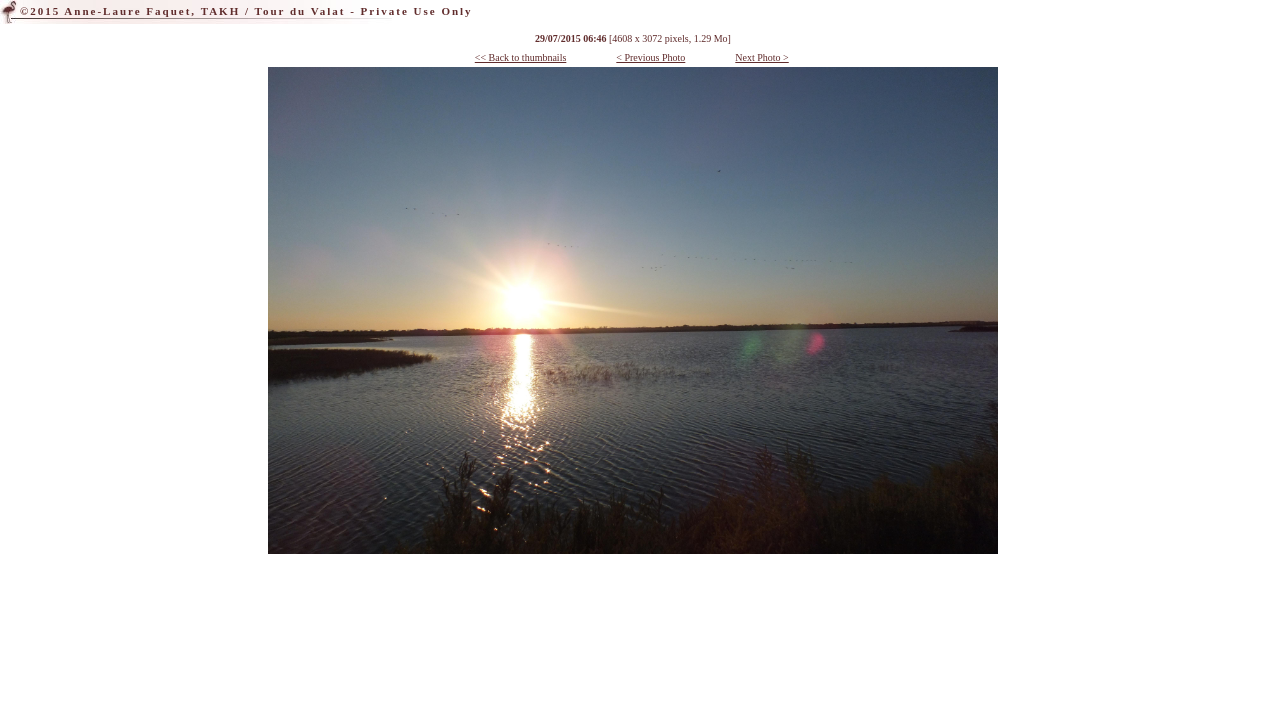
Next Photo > (761, 57)
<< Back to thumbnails (521, 57)
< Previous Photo (650, 57)
